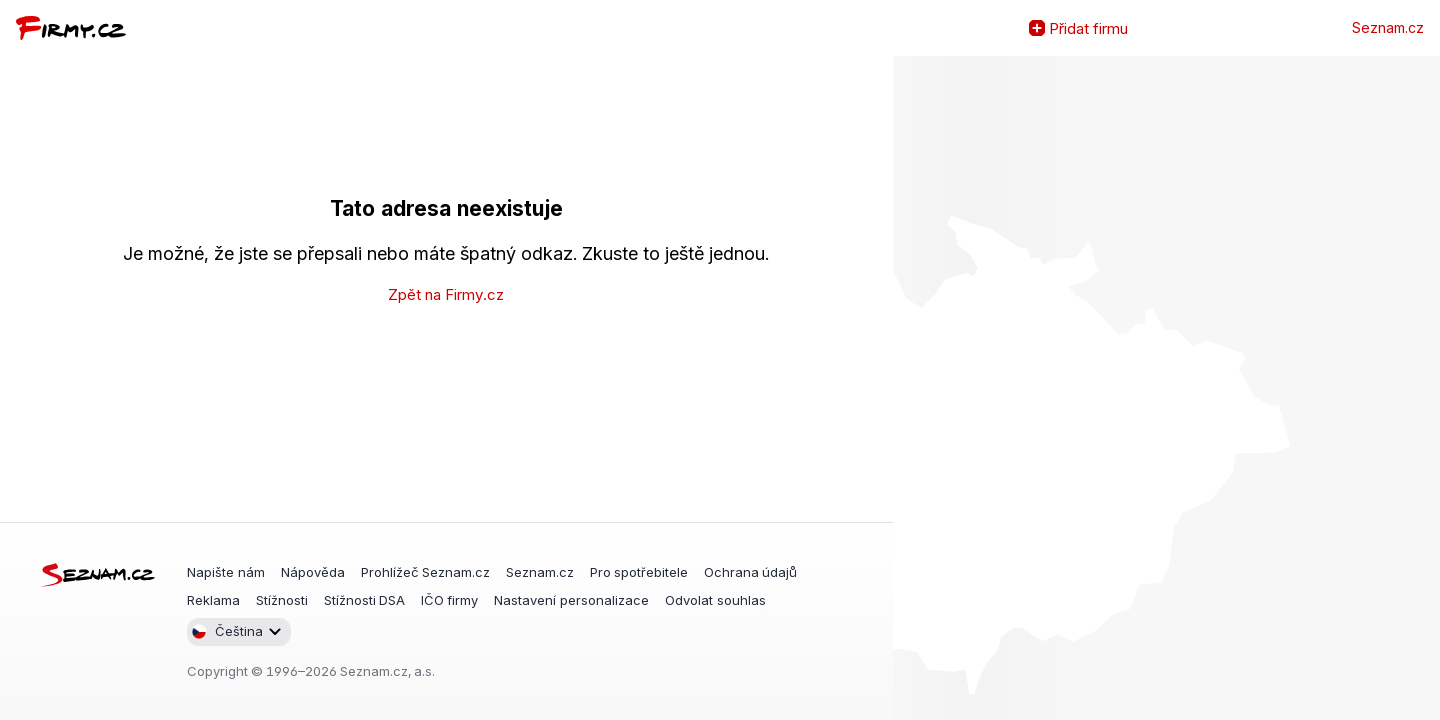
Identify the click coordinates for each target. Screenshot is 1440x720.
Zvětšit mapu (909, 388)
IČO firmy (449, 600)
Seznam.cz (1388, 28)
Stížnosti (282, 600)
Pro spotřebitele (639, 572)
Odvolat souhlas (715, 600)
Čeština (227, 631)
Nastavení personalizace (571, 600)
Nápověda (313, 572)
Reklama (213, 600)
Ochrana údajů (750, 572)
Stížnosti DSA (364, 600)
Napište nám (226, 572)
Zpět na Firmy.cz (446, 294)
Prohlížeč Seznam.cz (425, 572)
